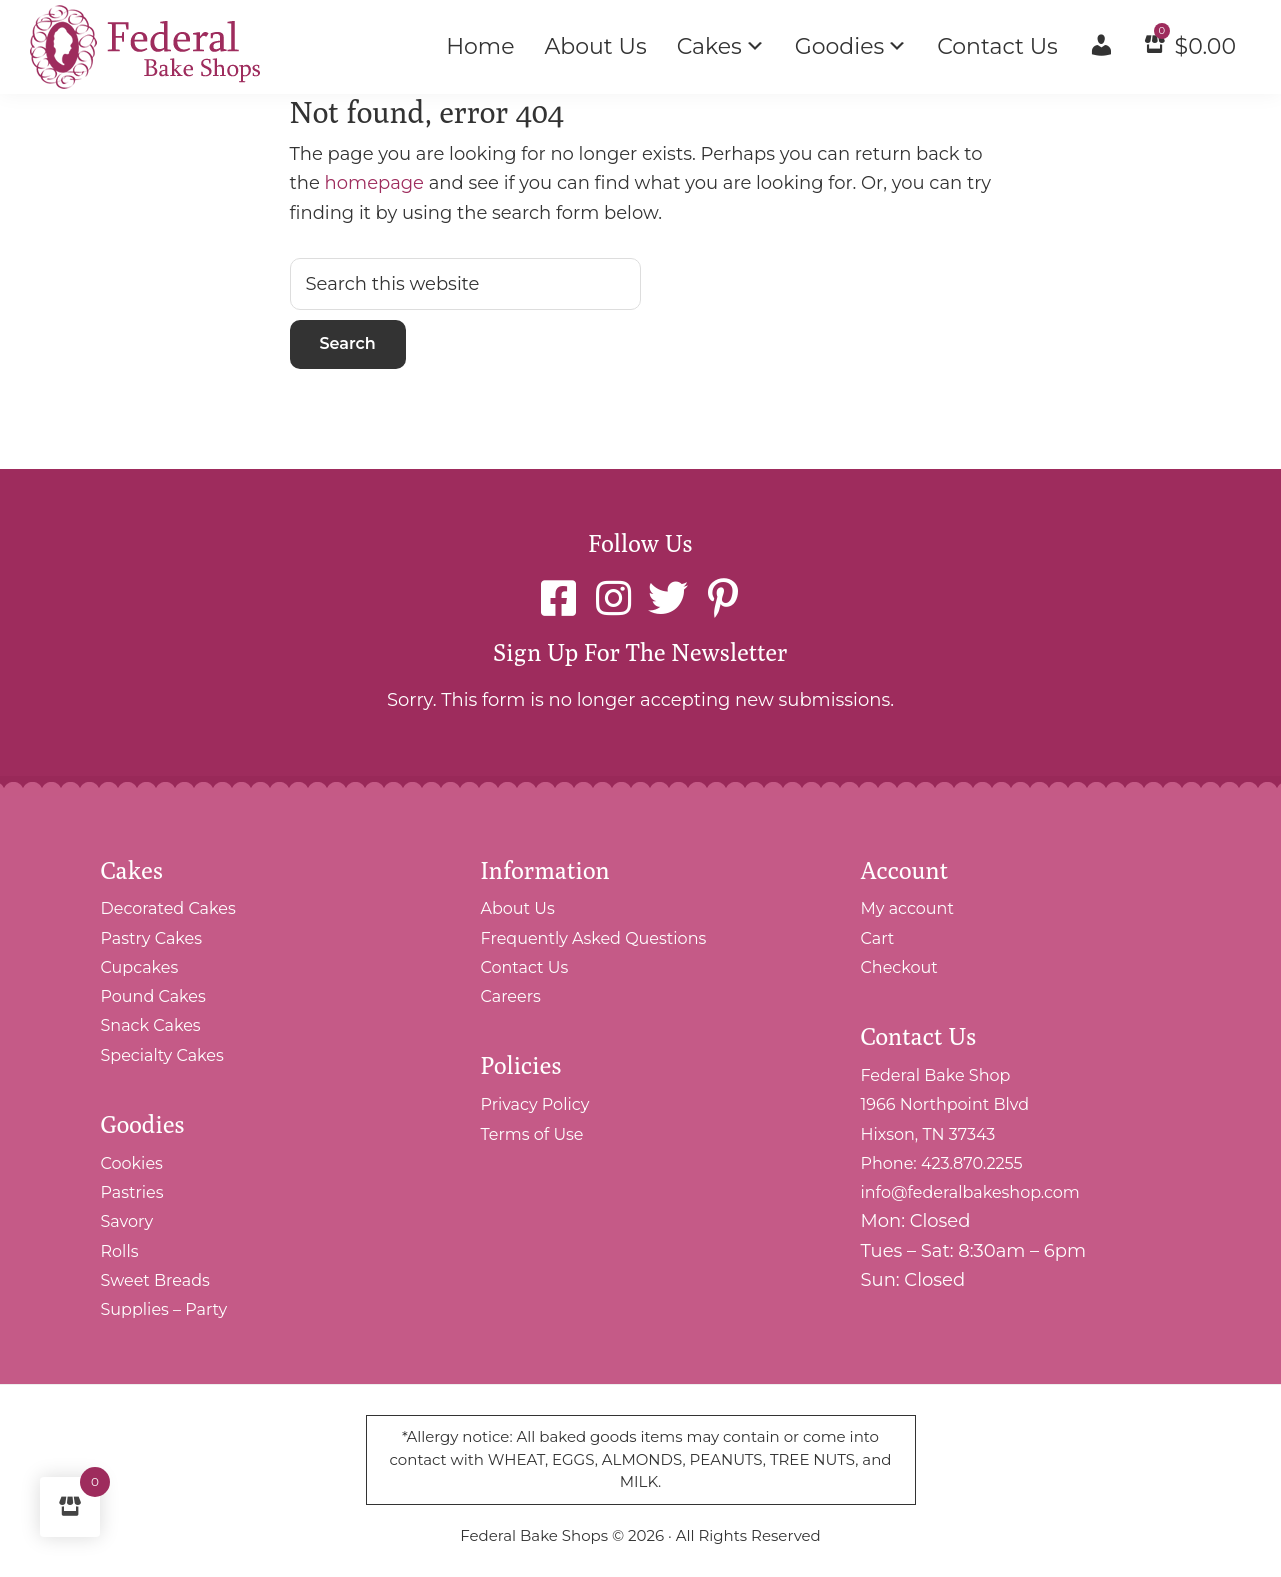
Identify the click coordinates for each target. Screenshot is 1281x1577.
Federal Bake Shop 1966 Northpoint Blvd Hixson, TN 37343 (945, 1105)
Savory (127, 1221)
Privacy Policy (535, 1104)
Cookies (132, 1163)
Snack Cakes (151, 1025)
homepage (374, 183)
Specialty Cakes (162, 1055)
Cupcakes (140, 967)
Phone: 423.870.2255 (942, 1163)
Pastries (132, 1192)
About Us (518, 908)
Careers (511, 996)
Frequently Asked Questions (594, 938)
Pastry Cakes (152, 938)
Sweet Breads (155, 1280)
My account (907, 908)
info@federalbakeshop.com (970, 1192)
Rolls (120, 1251)
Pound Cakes (153, 996)
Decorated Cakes (168, 908)
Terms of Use (532, 1134)
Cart (878, 938)
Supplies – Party (164, 1309)
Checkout (899, 967)
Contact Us (525, 967)
